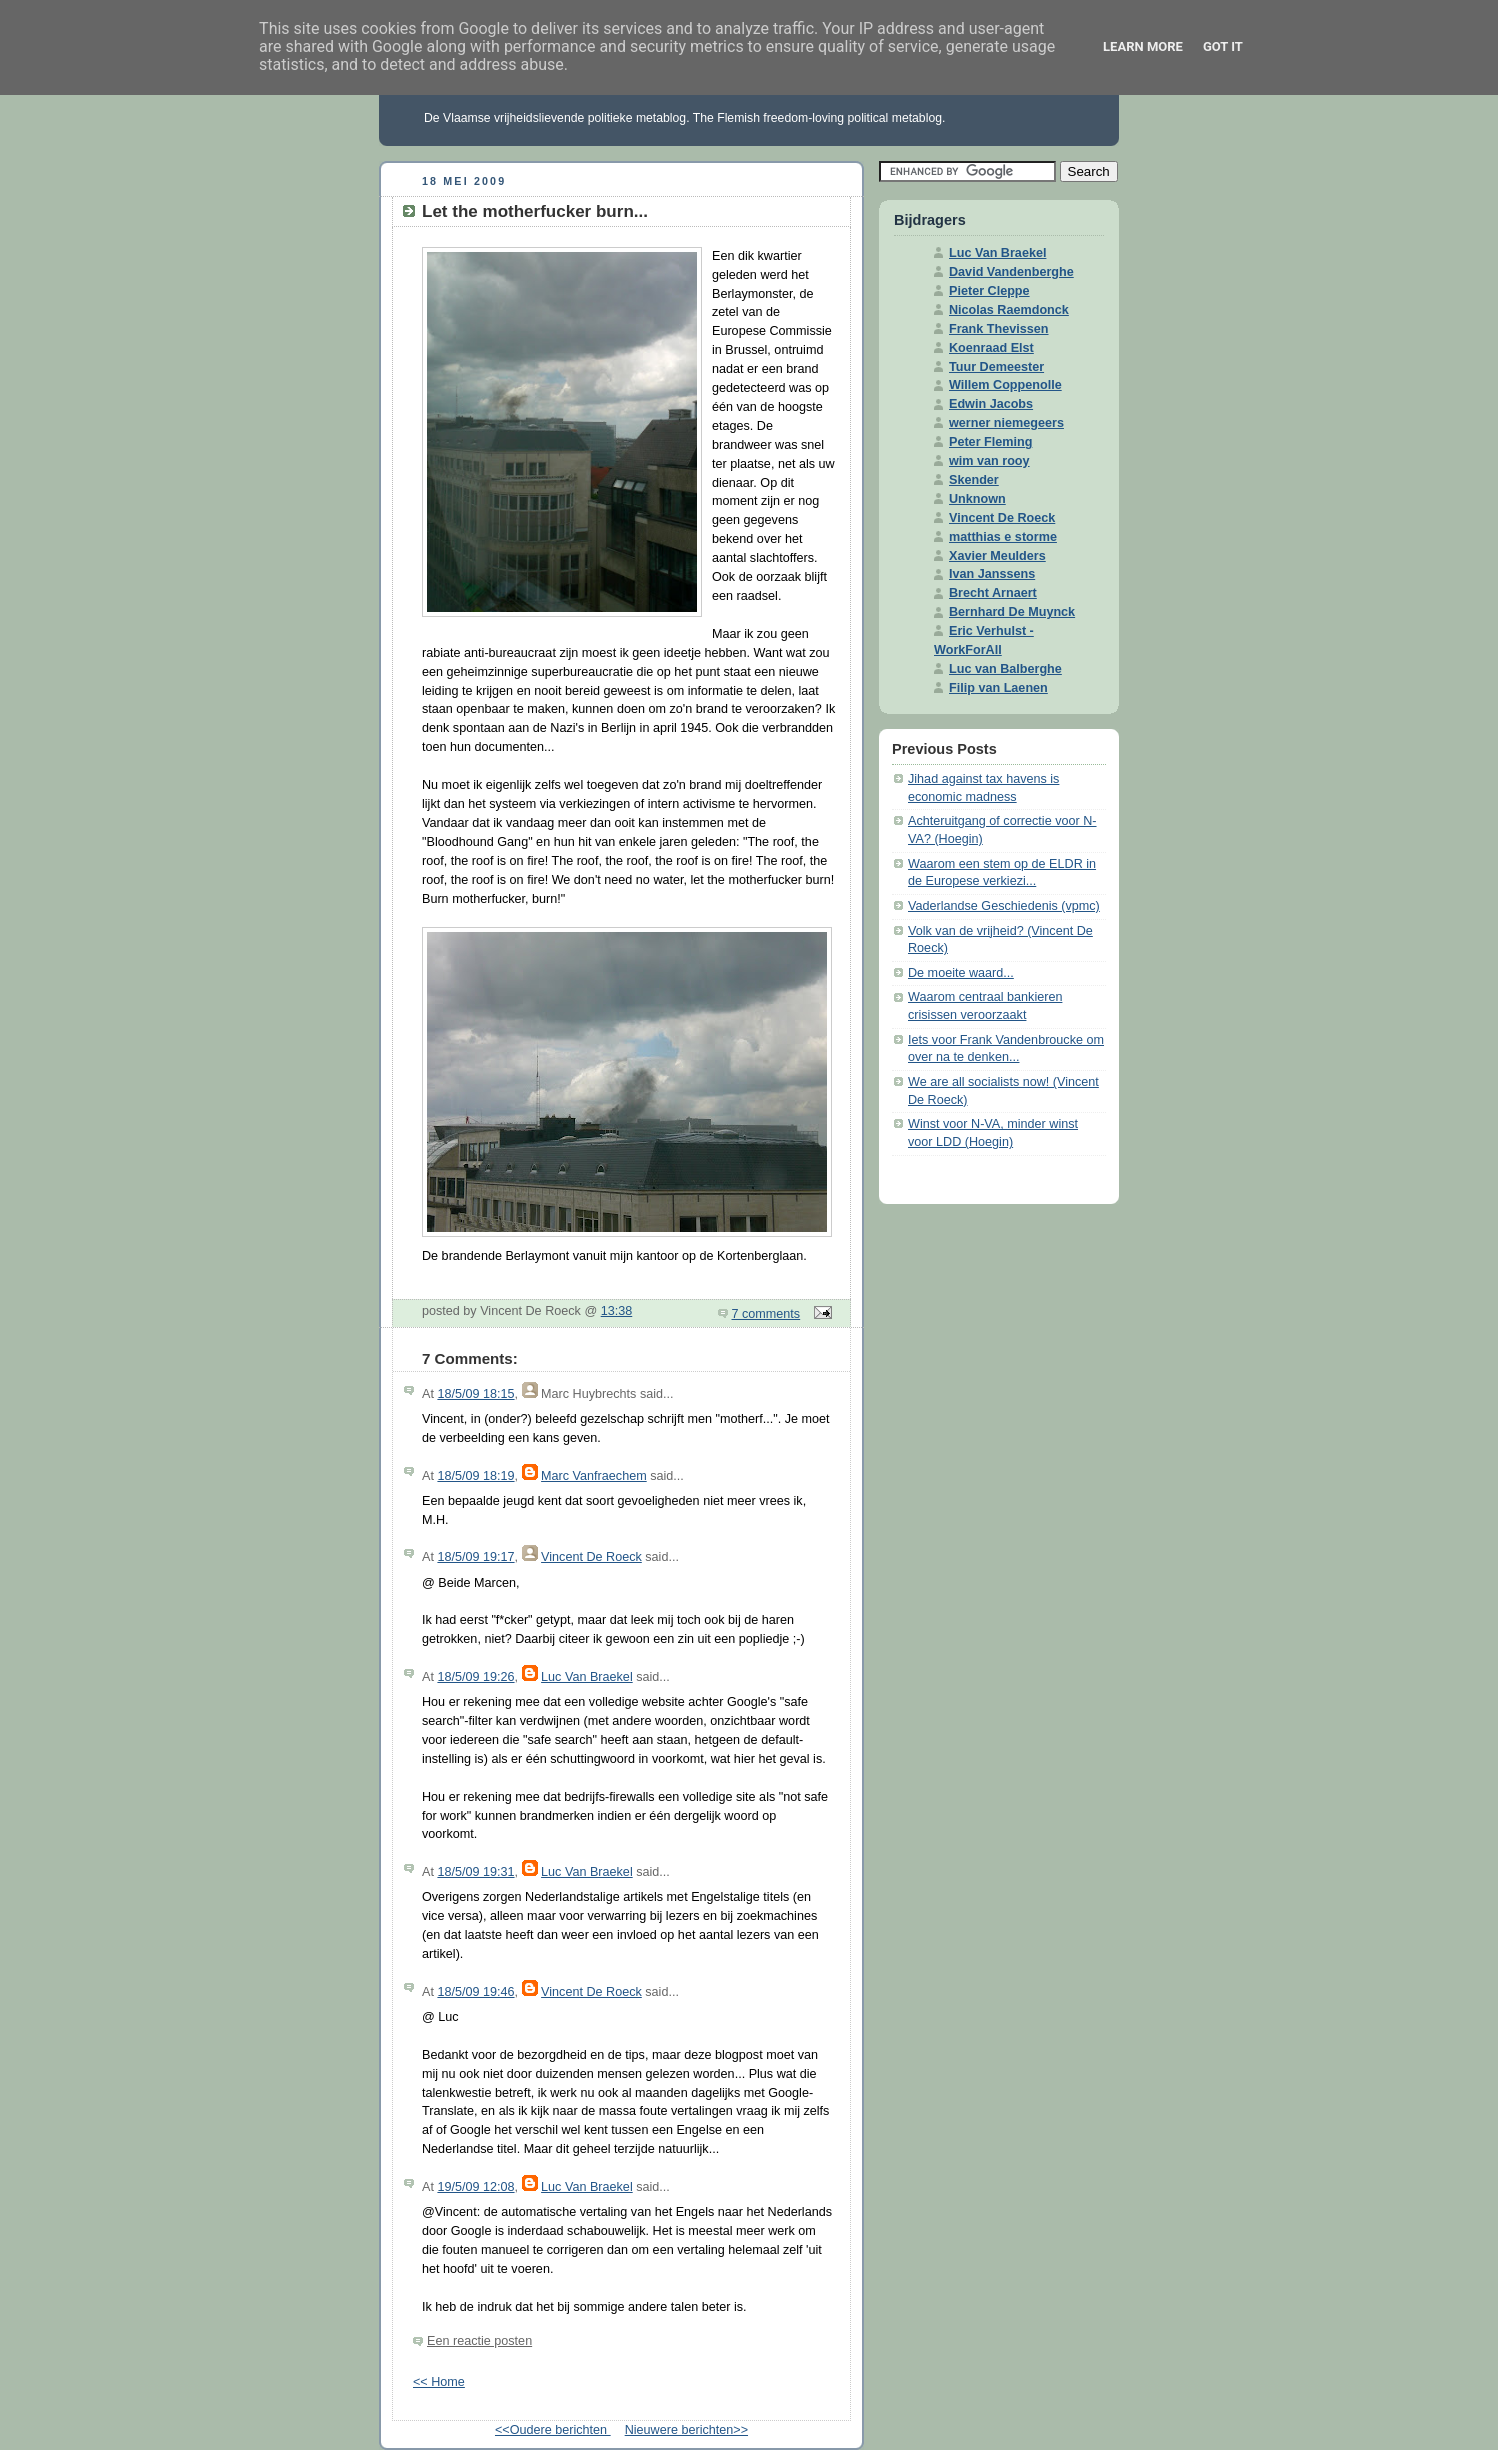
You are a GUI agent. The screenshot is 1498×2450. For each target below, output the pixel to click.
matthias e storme (1003, 537)
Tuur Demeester (996, 367)
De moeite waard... (961, 973)
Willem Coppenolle (1005, 385)
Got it (1223, 46)
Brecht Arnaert (993, 593)
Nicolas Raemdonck (1009, 310)
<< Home (439, 2382)
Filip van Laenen (998, 688)
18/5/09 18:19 (475, 1476)
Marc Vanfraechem (594, 1476)
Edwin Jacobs (991, 404)
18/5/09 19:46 (475, 1992)
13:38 (617, 1311)
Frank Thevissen (999, 329)
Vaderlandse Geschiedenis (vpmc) (1004, 906)
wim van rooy (989, 461)
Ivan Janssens (992, 574)
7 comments (766, 1314)
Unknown (977, 499)
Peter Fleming (990, 442)
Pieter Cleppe (989, 291)
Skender (974, 480)
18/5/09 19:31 (475, 1872)
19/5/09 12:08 (475, 2187)
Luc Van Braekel (587, 1677)
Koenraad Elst (991, 348)
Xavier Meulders (997, 556)
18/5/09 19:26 (475, 1677)
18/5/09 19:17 (475, 1557)
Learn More (1143, 46)
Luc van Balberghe (1005, 669)
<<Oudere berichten (553, 2430)
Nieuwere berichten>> (686, 2430)
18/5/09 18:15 (475, 1394)
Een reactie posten (479, 2341)
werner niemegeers (1006, 423)
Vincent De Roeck (591, 1557)
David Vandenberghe (1011, 272)
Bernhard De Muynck (1012, 612)
